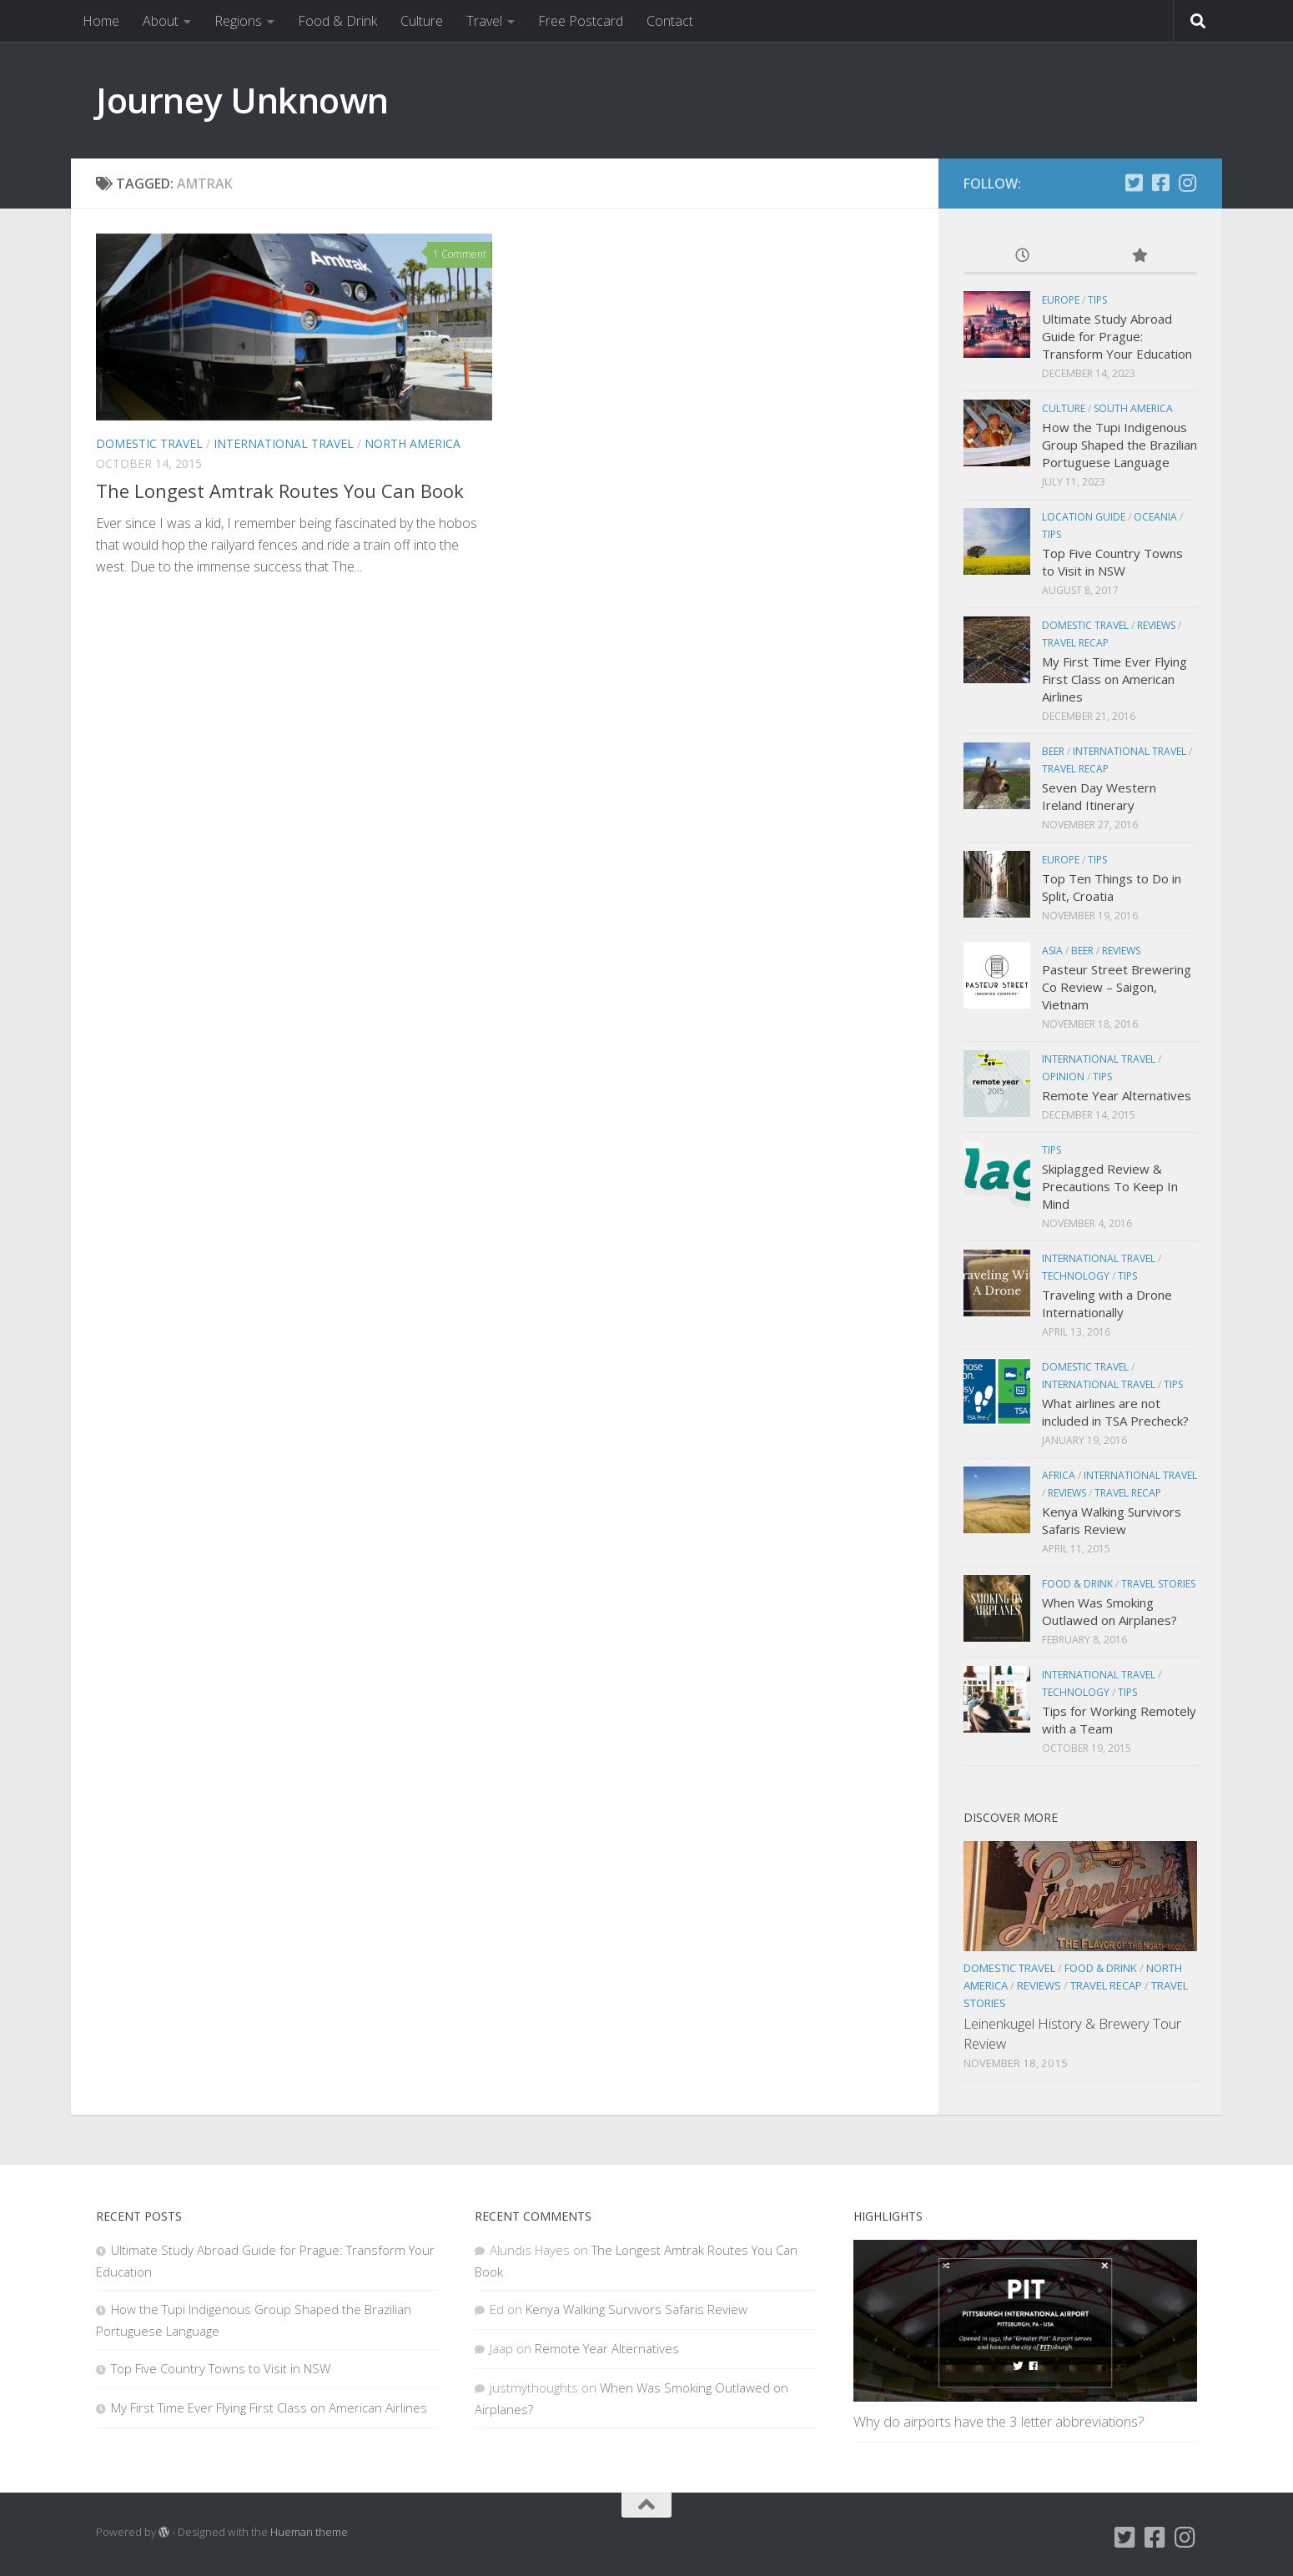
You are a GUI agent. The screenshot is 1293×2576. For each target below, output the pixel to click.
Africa (1058, 1475)
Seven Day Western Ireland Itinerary (1099, 796)
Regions (238, 21)
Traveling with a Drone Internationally (1107, 1303)
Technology (1075, 1276)
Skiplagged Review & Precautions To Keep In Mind (1110, 1186)
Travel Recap (1075, 643)
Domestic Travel (149, 443)
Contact (669, 21)
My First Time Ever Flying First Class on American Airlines (1114, 679)
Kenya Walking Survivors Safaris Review (1111, 1520)
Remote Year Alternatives (1116, 1095)
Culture (421, 21)
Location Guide (1083, 517)
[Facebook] (1160, 183)
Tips (1097, 300)
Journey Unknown (242, 99)
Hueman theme (309, 2531)
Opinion (1063, 1076)
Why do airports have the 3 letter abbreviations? (999, 2421)
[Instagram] (1187, 183)
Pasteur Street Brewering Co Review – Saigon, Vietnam (1116, 987)
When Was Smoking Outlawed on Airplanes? (1109, 1611)
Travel (484, 21)
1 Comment (459, 254)
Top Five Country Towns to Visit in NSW (1112, 562)
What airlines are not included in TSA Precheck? (1115, 1412)
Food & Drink (337, 21)
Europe (1060, 300)
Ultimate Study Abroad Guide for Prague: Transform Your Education (1117, 336)
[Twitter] (1134, 183)
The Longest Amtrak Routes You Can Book (280, 490)
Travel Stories (1158, 1584)
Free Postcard (580, 21)
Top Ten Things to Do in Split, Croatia (1111, 887)
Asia (1052, 950)
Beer (1053, 751)
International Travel (284, 443)
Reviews (1156, 625)
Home (101, 21)
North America (412, 443)
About (161, 21)
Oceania (1155, 517)
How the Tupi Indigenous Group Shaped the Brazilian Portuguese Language (1119, 444)
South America (1133, 408)
